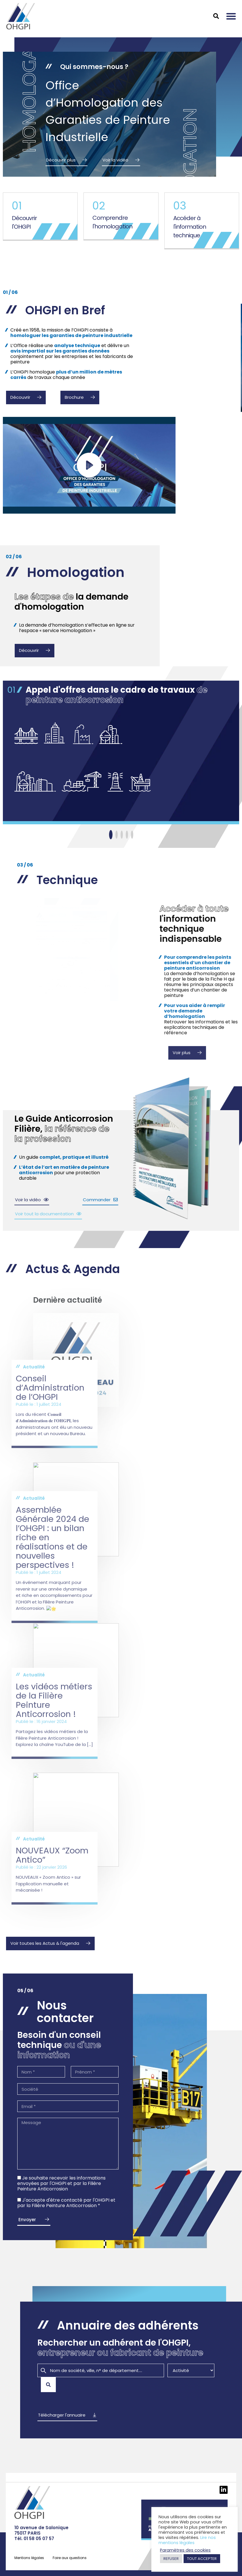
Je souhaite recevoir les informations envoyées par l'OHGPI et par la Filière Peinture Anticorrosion (61, 2183)
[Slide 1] (111, 834)
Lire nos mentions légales (187, 2540)
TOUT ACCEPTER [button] (202, 2558)
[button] (231, 16)
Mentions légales (29, 2557)
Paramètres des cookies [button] (185, 2550)
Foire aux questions (70, 2557)
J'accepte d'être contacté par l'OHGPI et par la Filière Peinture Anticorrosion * (66, 2203)
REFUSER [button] (171, 2558)
